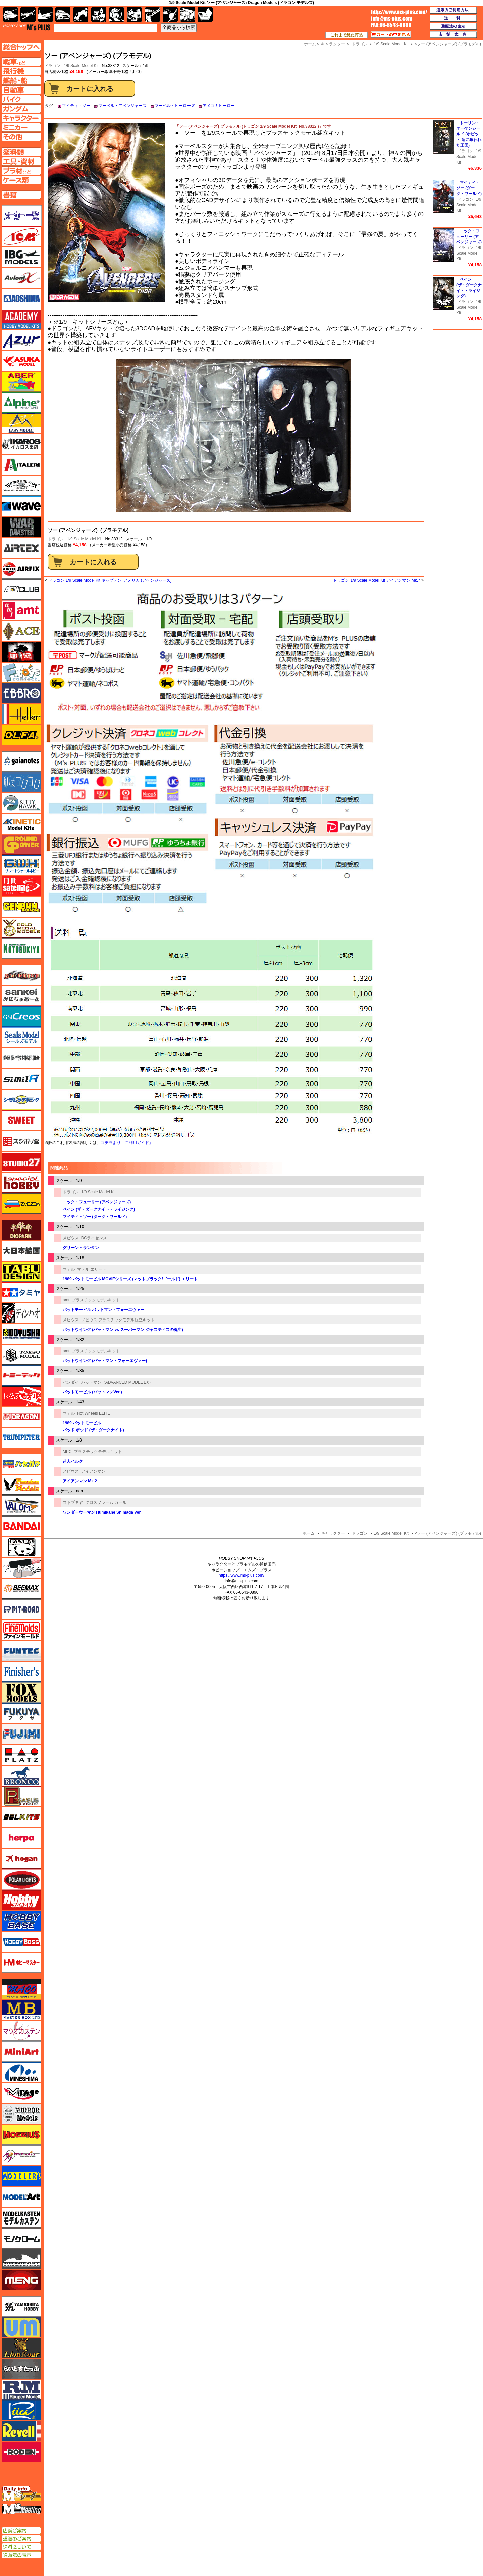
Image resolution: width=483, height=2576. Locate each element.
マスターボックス (21, 2010)
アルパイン (21, 402)
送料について (21, 2547)
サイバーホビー (21, 975)
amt (66, 1300)
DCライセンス (94, 1238)
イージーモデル (21, 423)
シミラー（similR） (21, 1079)
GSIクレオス (21, 1016)
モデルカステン (21, 2218)
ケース (187, 14)
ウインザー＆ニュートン (21, 486)
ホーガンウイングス (21, 1859)
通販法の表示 (21, 2555)
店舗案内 (453, 34)
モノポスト (21, 2259)
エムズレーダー (22, 2493)
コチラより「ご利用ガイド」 (127, 1142)
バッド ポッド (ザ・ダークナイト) (93, 1430)
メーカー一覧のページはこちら (22, 215)
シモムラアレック (21, 1100)
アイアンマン (93, 1471)
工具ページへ (21, 161)
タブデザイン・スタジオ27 (21, 1272)
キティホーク (21, 803)
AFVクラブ (21, 589)
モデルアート (21, 2197)
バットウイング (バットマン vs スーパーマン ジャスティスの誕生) (123, 1329)
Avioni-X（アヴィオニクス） (21, 278)
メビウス (71, 1238)
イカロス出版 (21, 444)
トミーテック (21, 1375)
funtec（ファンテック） (21, 1651)
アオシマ (21, 299)
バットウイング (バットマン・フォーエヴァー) (105, 1360)
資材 (170, 14)
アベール (21, 382)
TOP (26, 27)
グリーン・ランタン (81, 1247)
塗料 (134, 14)
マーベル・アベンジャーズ (122, 105)
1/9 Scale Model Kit (81, 65)
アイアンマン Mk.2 (80, 1481)
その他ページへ (21, 136)
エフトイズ (21, 673)
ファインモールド (21, 1630)
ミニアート (21, 2051)
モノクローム (21, 2238)
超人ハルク (73, 1461)
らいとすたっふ (21, 2369)
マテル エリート (91, 1269)
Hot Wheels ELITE (93, 1413)
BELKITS (21, 1817)
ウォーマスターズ (21, 527)
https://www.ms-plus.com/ (241, 1575)
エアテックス (21, 548)
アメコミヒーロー (219, 105)
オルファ (21, 735)
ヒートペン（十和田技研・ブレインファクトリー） (21, 1568)
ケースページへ (21, 180)
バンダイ (71, 1382)
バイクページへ (21, 99)
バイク (80, 14)
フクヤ (21, 1713)
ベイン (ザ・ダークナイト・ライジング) (99, 1209)
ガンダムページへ (21, 108)
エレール (21, 714)
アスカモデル (21, 361)
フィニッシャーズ (21, 1672)
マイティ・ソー (76, 105)
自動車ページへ (21, 89)
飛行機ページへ (21, 71)
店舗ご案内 (21, 2530)
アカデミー (21, 319)
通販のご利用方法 (453, 10)
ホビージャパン (21, 1900)
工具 (152, 14)
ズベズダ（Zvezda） (21, 1203)
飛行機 (28, 14)
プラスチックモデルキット (96, 1300)
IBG (21, 257)
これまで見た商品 (346, 35)
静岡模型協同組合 (21, 1058)
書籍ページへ (21, 194)
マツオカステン (21, 2031)
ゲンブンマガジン (21, 907)
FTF (21, 652)
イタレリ (21, 465)
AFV (21, 61)
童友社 (21, 1334)
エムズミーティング (22, 2509)
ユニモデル (21, 2306)
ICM (21, 236)
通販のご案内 (21, 2538)
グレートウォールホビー (21, 865)
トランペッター (21, 1438)
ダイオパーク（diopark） (21, 1230)
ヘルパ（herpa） (21, 1838)
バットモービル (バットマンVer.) (92, 1392)
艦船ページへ (21, 80)
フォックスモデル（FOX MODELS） (21, 1692)
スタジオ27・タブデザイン (21, 1162)
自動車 (62, 14)
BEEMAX (21, 1589)
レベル (21, 2431)
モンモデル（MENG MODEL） (21, 2280)
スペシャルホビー (21, 1183)
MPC (67, 1451)
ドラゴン (56, 539)
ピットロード (21, 1609)
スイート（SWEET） (21, 1120)
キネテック (21, 824)
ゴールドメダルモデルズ (21, 928)
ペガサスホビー (21, 1796)
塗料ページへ (21, 151)
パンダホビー (21, 1547)
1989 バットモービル (82, 1423)
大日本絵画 (21, 1251)
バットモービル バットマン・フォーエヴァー (103, 1309)
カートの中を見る (391, 34)
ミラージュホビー (21, 2093)
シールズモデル (21, 1037)
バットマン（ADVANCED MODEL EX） (117, 1382)
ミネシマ (21, 2072)
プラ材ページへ (21, 170)
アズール (21, 340)
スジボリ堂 (21, 1141)
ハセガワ (21, 1464)
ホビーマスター (21, 1963)
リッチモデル (21, 2410)
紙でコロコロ (21, 782)
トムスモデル (21, 1396)
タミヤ (21, 1292)
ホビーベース (21, 1921)
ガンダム (116, 14)
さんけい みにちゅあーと (21, 996)
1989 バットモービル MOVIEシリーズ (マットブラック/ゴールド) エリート (130, 1279)
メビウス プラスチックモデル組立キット (118, 1319)
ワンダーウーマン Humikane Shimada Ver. (102, 1512)
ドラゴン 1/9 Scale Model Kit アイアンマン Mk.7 (376, 580)
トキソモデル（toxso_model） (21, 1355)
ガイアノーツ (21, 761)
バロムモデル (21, 1505)
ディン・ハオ (21, 1313)
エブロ (21, 693)
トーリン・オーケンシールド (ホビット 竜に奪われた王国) (468, 134)
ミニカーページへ (21, 127)
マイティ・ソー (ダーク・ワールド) (95, 1216)
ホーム (309, 1533)
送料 (453, 18)
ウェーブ (21, 506)
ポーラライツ (21, 1879)
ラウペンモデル (21, 2390)
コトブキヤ (73, 1502)
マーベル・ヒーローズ (175, 105)
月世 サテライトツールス (21, 886)
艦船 (45, 14)
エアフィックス (21, 569)
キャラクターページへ (21, 118)
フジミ (21, 1734)
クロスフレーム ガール (105, 1502)
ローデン (21, 2452)
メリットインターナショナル (21, 2155)
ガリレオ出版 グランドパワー (21, 845)
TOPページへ (21, 47)
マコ (21, 1989)
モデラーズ (21, 2176)
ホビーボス (21, 1942)
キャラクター (333, 1533)
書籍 (205, 14)
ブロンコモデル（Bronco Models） (21, 1776)
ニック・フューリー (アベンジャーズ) (97, 1202)
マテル (69, 1269)
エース (21, 631)
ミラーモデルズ (21, 2114)
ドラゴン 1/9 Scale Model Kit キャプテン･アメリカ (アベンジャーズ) (109, 580)
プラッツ (21, 1755)
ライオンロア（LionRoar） (21, 2348)
